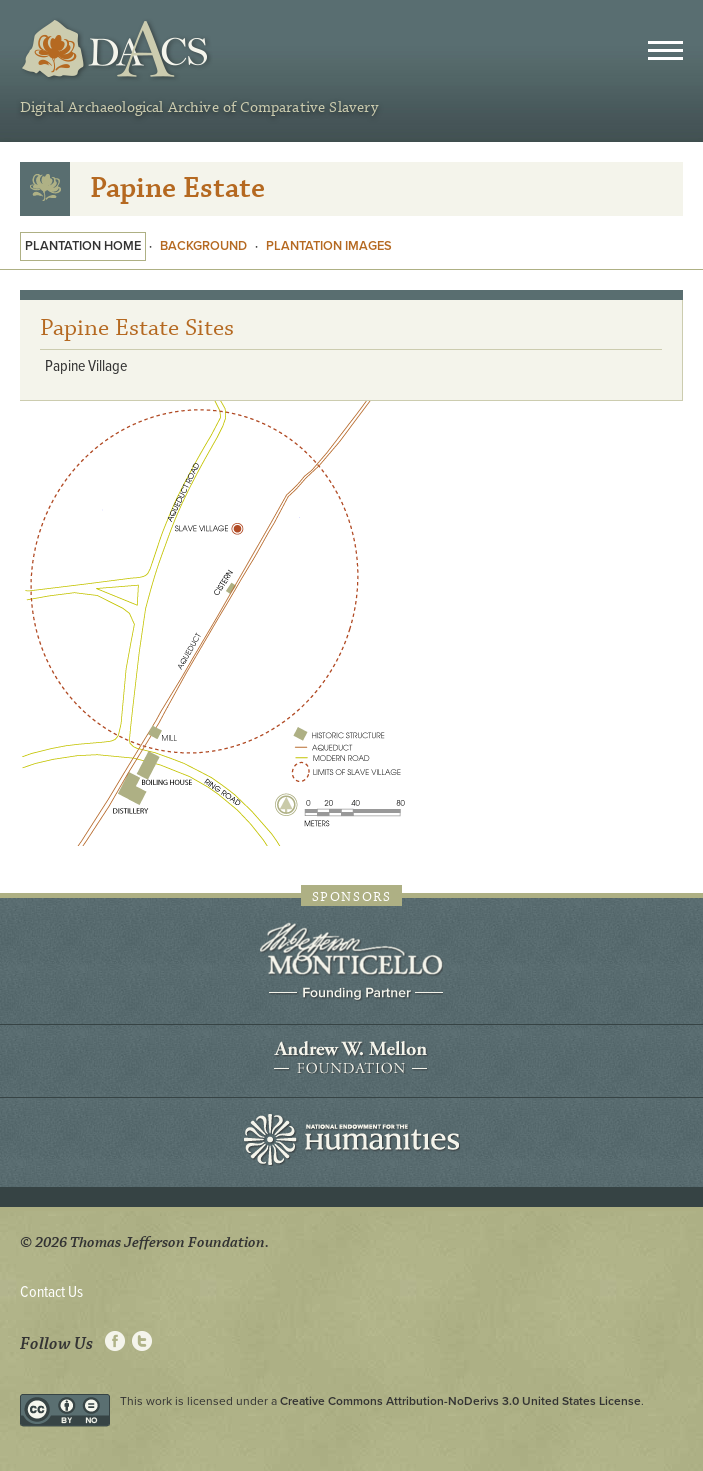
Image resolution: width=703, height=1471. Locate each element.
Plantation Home (83, 246)
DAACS (117, 49)
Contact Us (51, 1292)
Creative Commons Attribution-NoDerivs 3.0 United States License (460, 1401)
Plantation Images (329, 246)
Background (203, 246)
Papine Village (86, 366)
